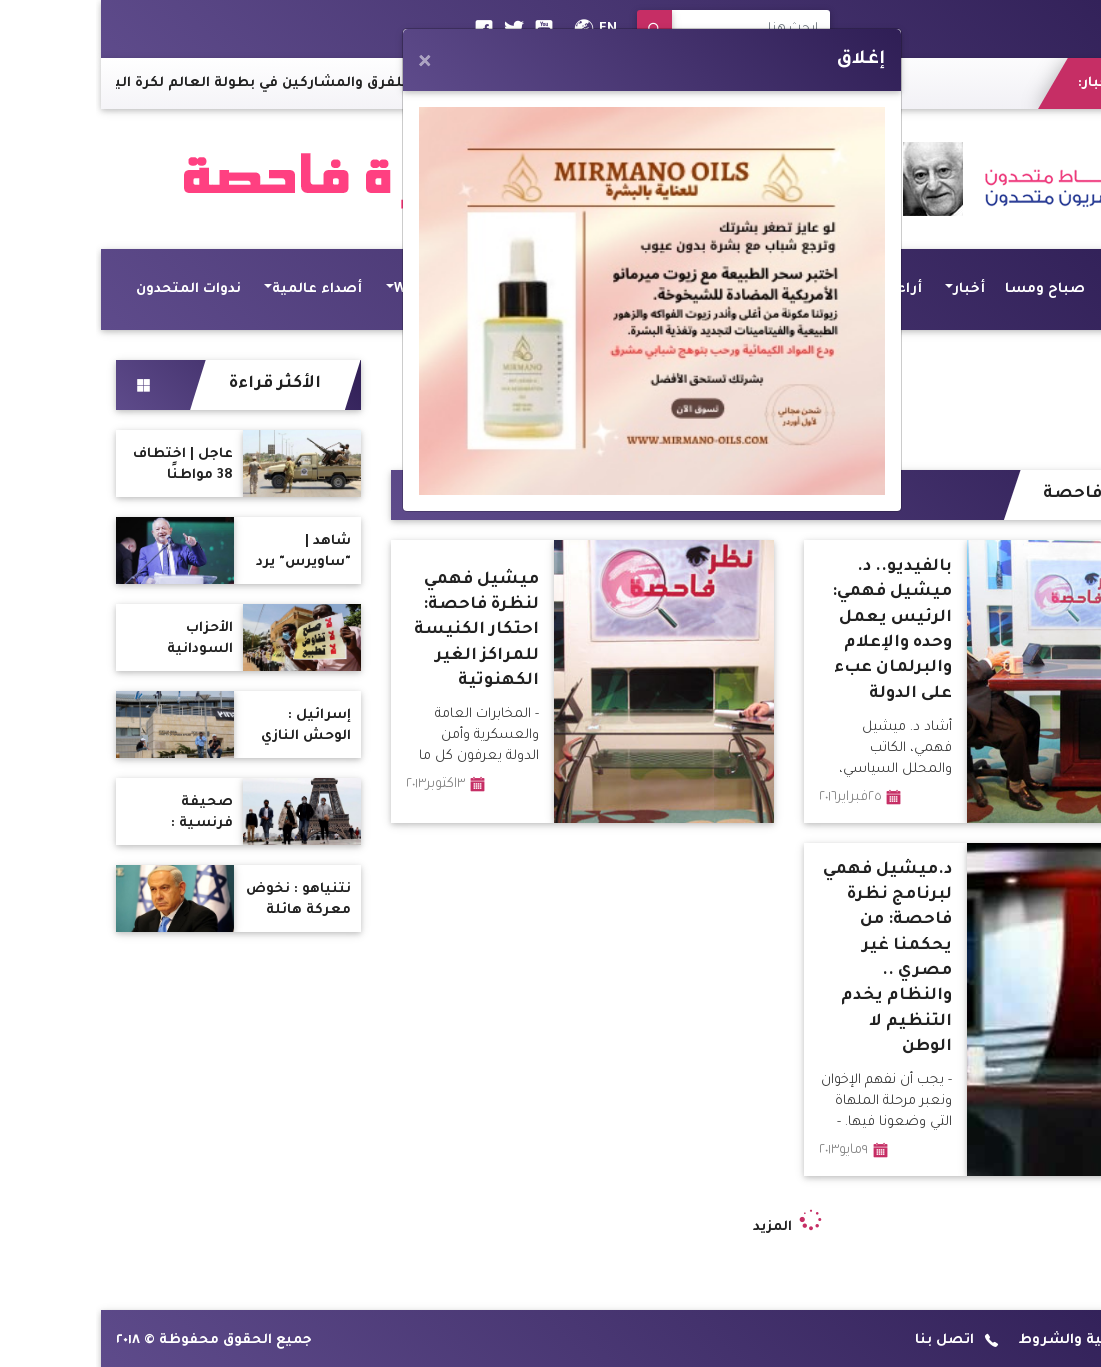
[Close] (324, 63)
